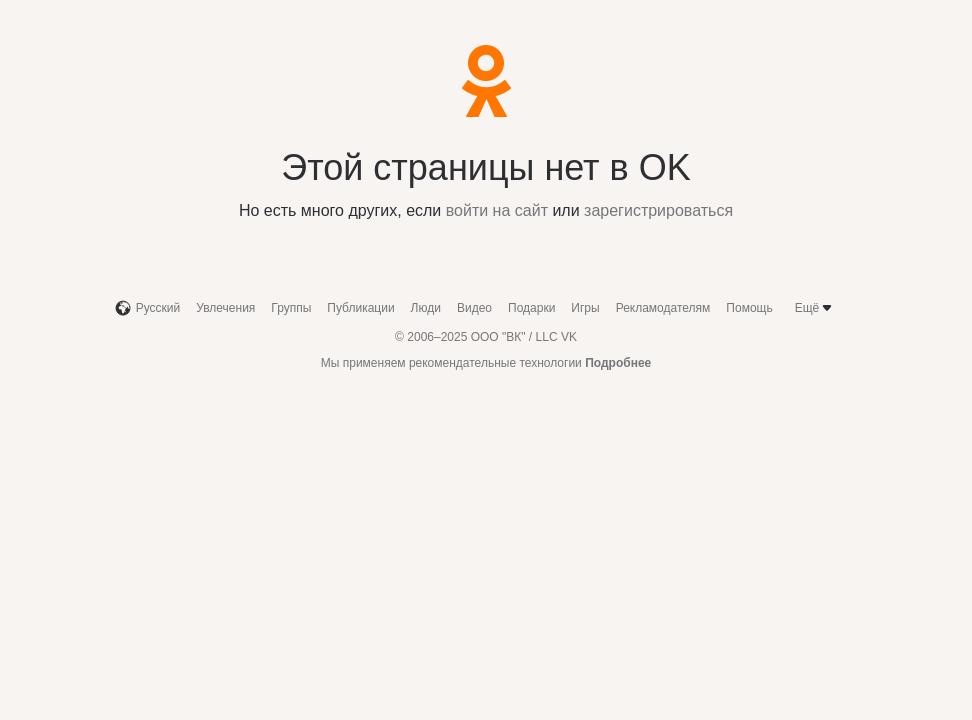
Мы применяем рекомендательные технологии (486, 363)
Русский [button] (148, 308)
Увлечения (225, 308)
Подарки (531, 308)
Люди (426, 308)
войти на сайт (497, 210)
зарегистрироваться (658, 210)
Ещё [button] (815, 308)
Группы (291, 308)
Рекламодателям (663, 308)
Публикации (360, 308)
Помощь (749, 308)
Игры (585, 308)
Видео (474, 308)
